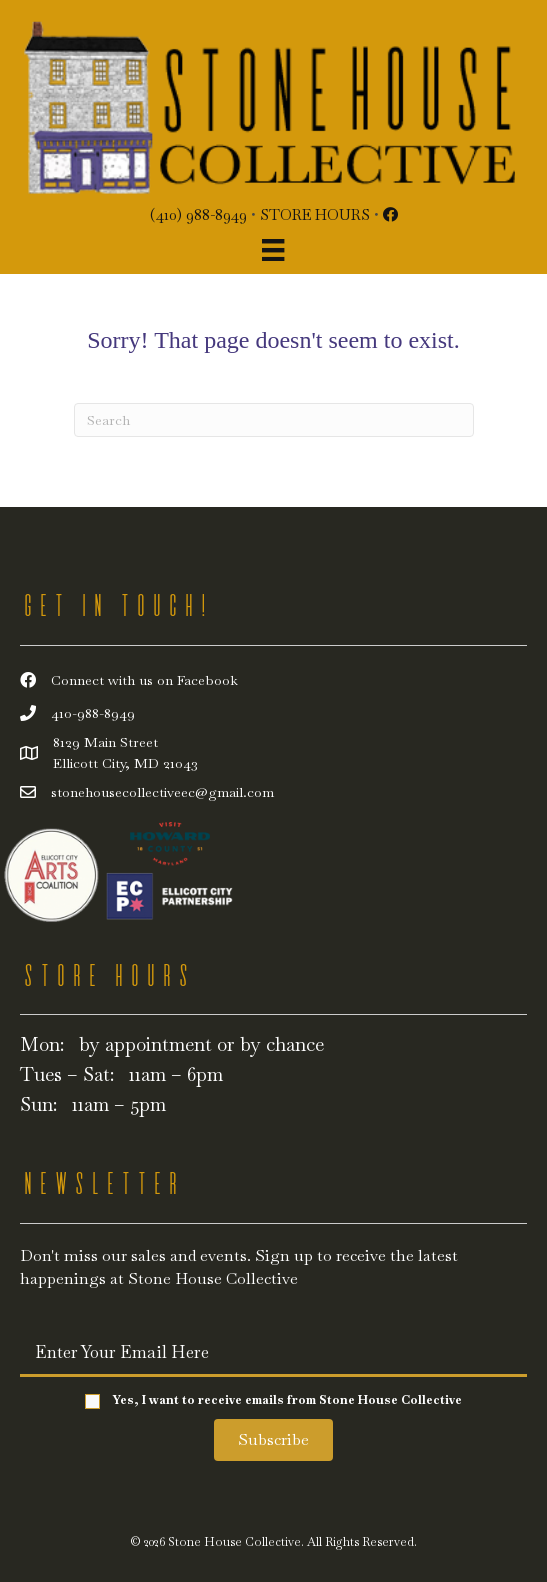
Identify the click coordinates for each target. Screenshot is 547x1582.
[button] (273, 1440)
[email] (273, 1351)
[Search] (274, 420)
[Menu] (273, 250)
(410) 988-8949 (198, 214)
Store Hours (315, 214)
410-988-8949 (93, 713)
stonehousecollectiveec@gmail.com (162, 792)
